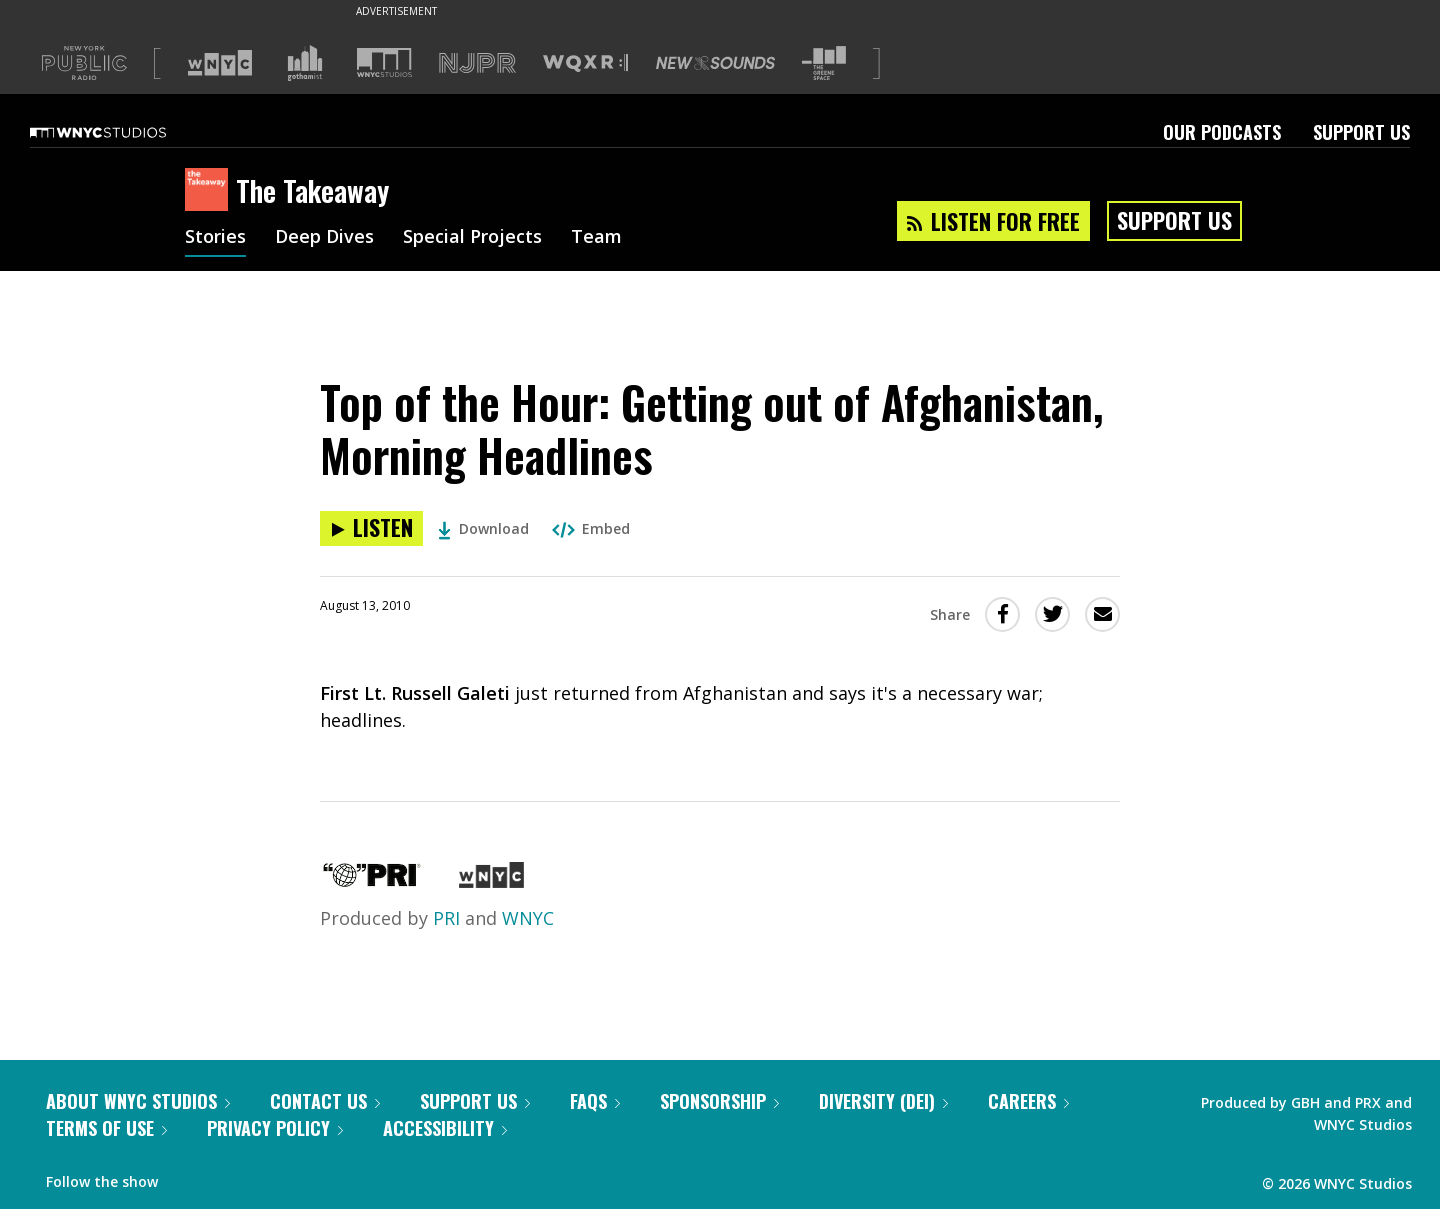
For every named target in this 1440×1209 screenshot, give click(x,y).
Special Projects (472, 238)
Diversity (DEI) (883, 1101)
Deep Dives (324, 238)
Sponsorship (719, 1101)
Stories (215, 238)
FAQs (595, 1101)
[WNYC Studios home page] (123, 132)
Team (596, 238)
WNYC (528, 918)
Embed (591, 528)
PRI (446, 918)
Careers (1028, 1101)
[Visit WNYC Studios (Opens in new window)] (384, 62)
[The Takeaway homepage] (210, 191)
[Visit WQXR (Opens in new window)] (585, 63)
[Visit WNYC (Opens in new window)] (220, 63)
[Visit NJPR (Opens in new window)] (477, 63)
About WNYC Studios (138, 1101)
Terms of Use (106, 1128)
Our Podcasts (1222, 132)
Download (483, 528)
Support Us (1361, 132)
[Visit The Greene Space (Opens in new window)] (824, 63)
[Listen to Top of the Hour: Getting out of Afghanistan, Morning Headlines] (371, 528)
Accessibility (445, 1128)
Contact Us (325, 1101)
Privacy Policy (275, 1128)
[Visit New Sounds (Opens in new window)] (715, 63)
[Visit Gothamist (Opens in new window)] (305, 63)
